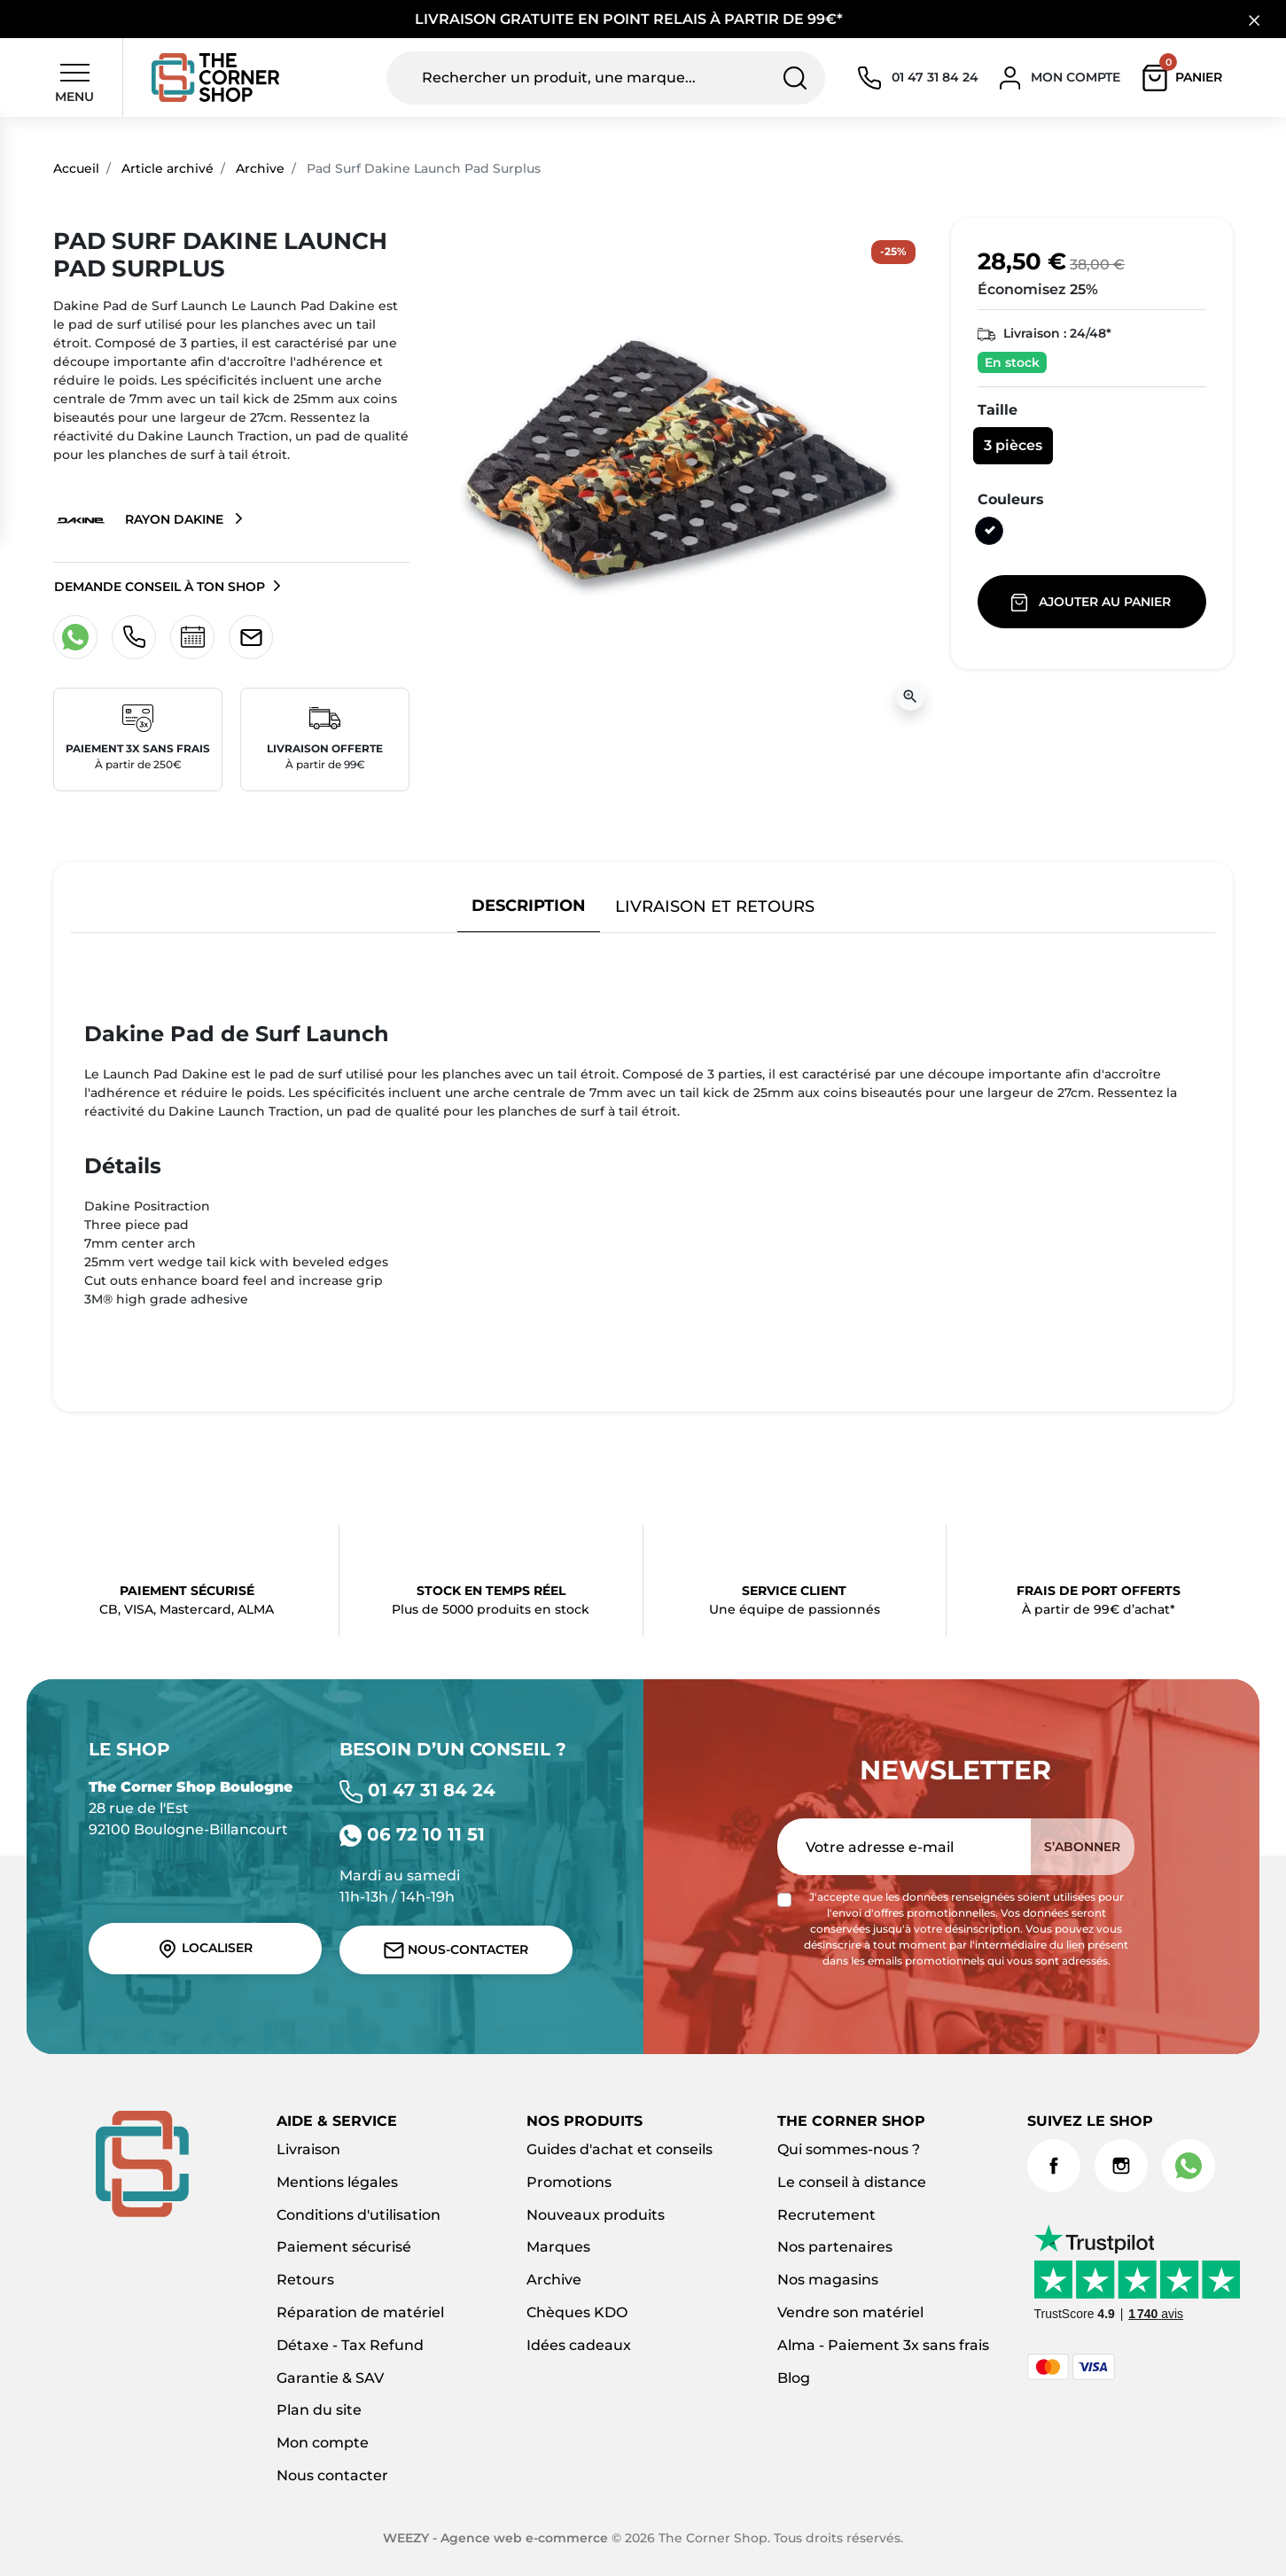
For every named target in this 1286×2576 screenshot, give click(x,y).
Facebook (1053, 2165)
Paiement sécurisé (344, 2246)
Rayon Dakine (140, 520)
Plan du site (319, 2409)
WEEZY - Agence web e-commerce (495, 2538)
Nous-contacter (456, 1950)
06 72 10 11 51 (412, 1834)
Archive (260, 168)
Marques (558, 2246)
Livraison (308, 2149)
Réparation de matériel (360, 2312)
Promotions (569, 2182)
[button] (1186, 78)
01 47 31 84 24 (417, 1790)
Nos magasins (827, 2279)
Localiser (205, 1948)
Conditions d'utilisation (358, 2214)
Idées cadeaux (578, 2345)
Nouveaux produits (595, 2214)
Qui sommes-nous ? (848, 2149)
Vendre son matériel (850, 2312)
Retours (305, 2279)
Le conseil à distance (851, 2182)
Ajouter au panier (1092, 602)
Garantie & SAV (330, 2378)
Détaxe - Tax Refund (350, 2345)
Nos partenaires (834, 2246)
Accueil (76, 168)
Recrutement (826, 2214)
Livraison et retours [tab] (714, 906)
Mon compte (323, 2442)
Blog (793, 2378)
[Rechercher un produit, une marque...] (605, 78)
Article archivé (167, 168)
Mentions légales (337, 2182)
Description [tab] (529, 905)
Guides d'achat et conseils (619, 2149)
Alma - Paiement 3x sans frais (883, 2345)
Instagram (1121, 2165)
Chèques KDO (576, 2312)
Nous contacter (332, 2475)
